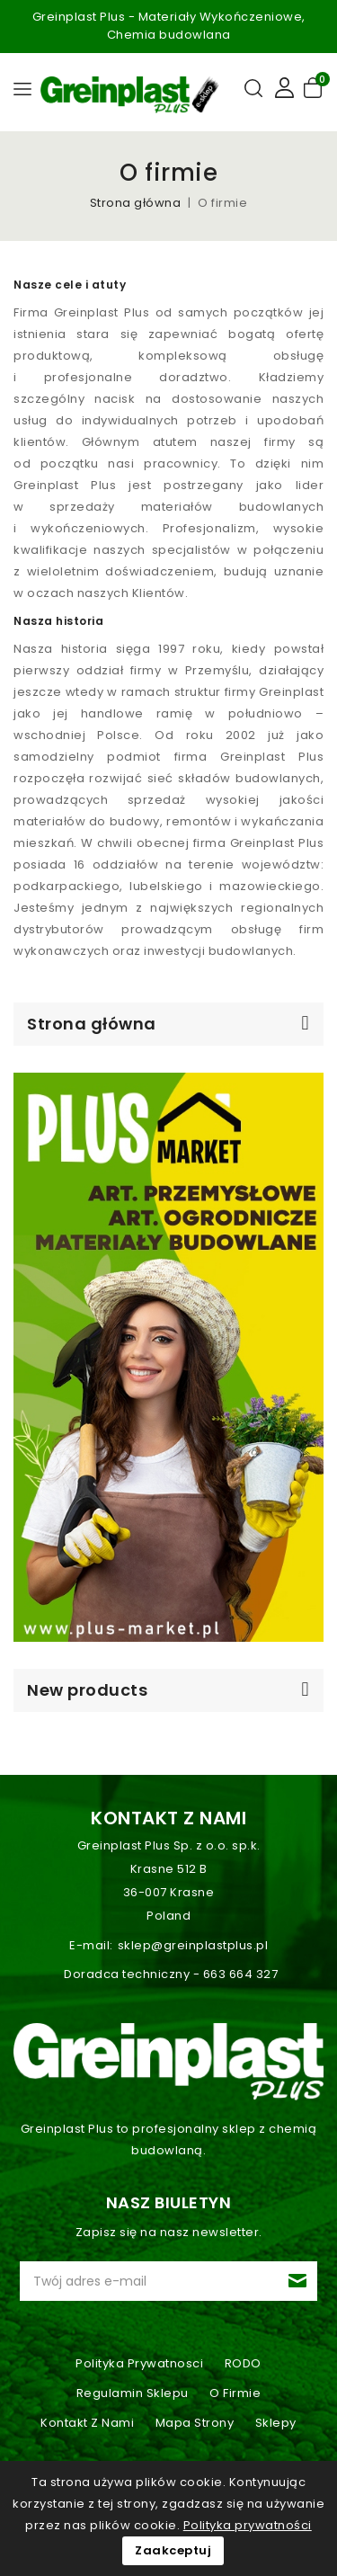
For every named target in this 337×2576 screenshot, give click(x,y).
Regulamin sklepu (132, 2393)
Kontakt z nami (168, 1818)
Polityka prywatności (247, 2525)
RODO (243, 2363)
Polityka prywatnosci (139, 2363)
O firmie (235, 2393)
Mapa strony (195, 2422)
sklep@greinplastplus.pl (193, 1945)
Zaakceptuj (173, 2550)
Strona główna (91, 1023)
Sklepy (276, 2422)
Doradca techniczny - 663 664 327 (171, 1974)
